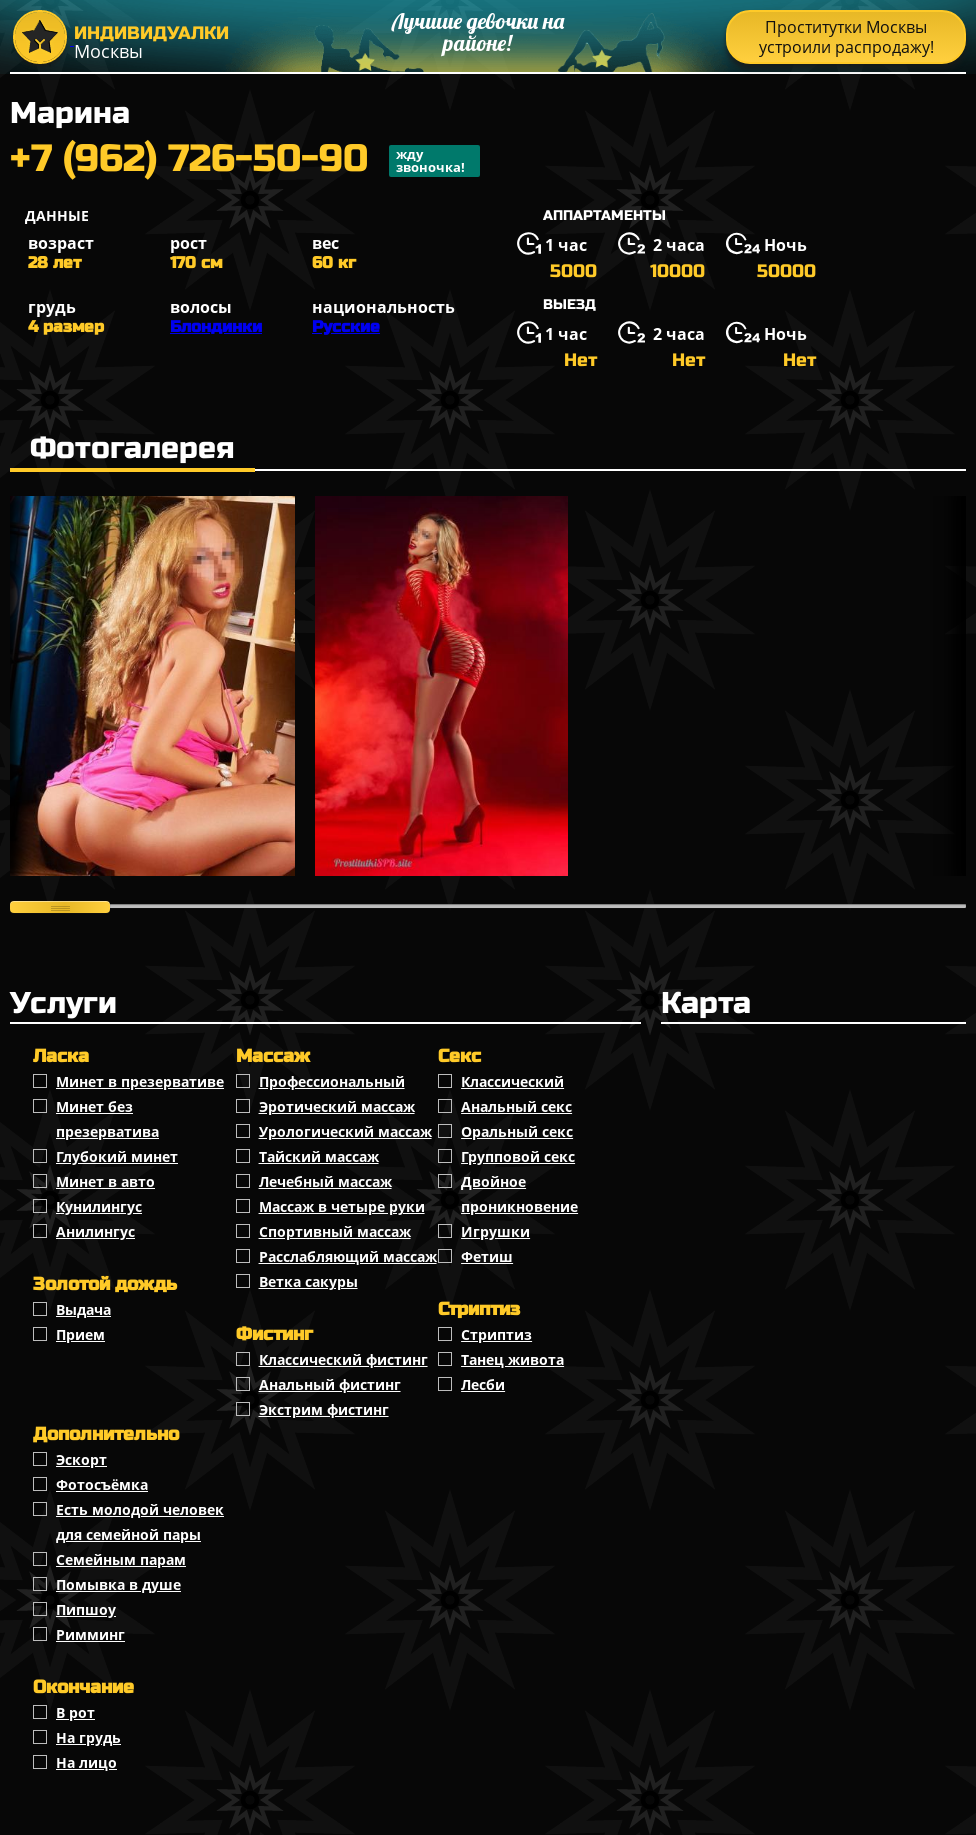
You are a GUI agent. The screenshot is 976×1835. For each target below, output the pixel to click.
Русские (346, 326)
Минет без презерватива (107, 1119)
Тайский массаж (319, 1156)
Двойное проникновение (519, 1194)
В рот (75, 1712)
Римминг (90, 1634)
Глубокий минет (117, 1156)
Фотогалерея (132, 448)
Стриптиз (496, 1334)
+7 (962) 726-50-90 (245, 161)
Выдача (83, 1309)
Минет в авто (105, 1181)
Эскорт (81, 1459)
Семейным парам (121, 1559)
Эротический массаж (337, 1106)
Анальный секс (516, 1106)
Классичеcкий (512, 1081)
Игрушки (495, 1231)
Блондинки (216, 326)
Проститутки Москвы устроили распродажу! (846, 37)
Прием (80, 1334)
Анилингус (95, 1231)
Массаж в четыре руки (342, 1206)
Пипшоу (86, 1609)
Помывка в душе (118, 1584)
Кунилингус (99, 1206)
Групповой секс (518, 1156)
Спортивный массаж (335, 1231)
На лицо (86, 1762)
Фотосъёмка (102, 1484)
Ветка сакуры (308, 1281)
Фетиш (487, 1256)
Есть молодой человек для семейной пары (140, 1522)
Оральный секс (517, 1131)
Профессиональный (332, 1081)
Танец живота (512, 1359)
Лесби (483, 1384)
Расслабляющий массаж (348, 1256)
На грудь (88, 1737)
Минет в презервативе (140, 1081)
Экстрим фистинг (324, 1409)
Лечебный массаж (325, 1181)
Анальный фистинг (330, 1384)
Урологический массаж (345, 1131)
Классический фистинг (343, 1359)
